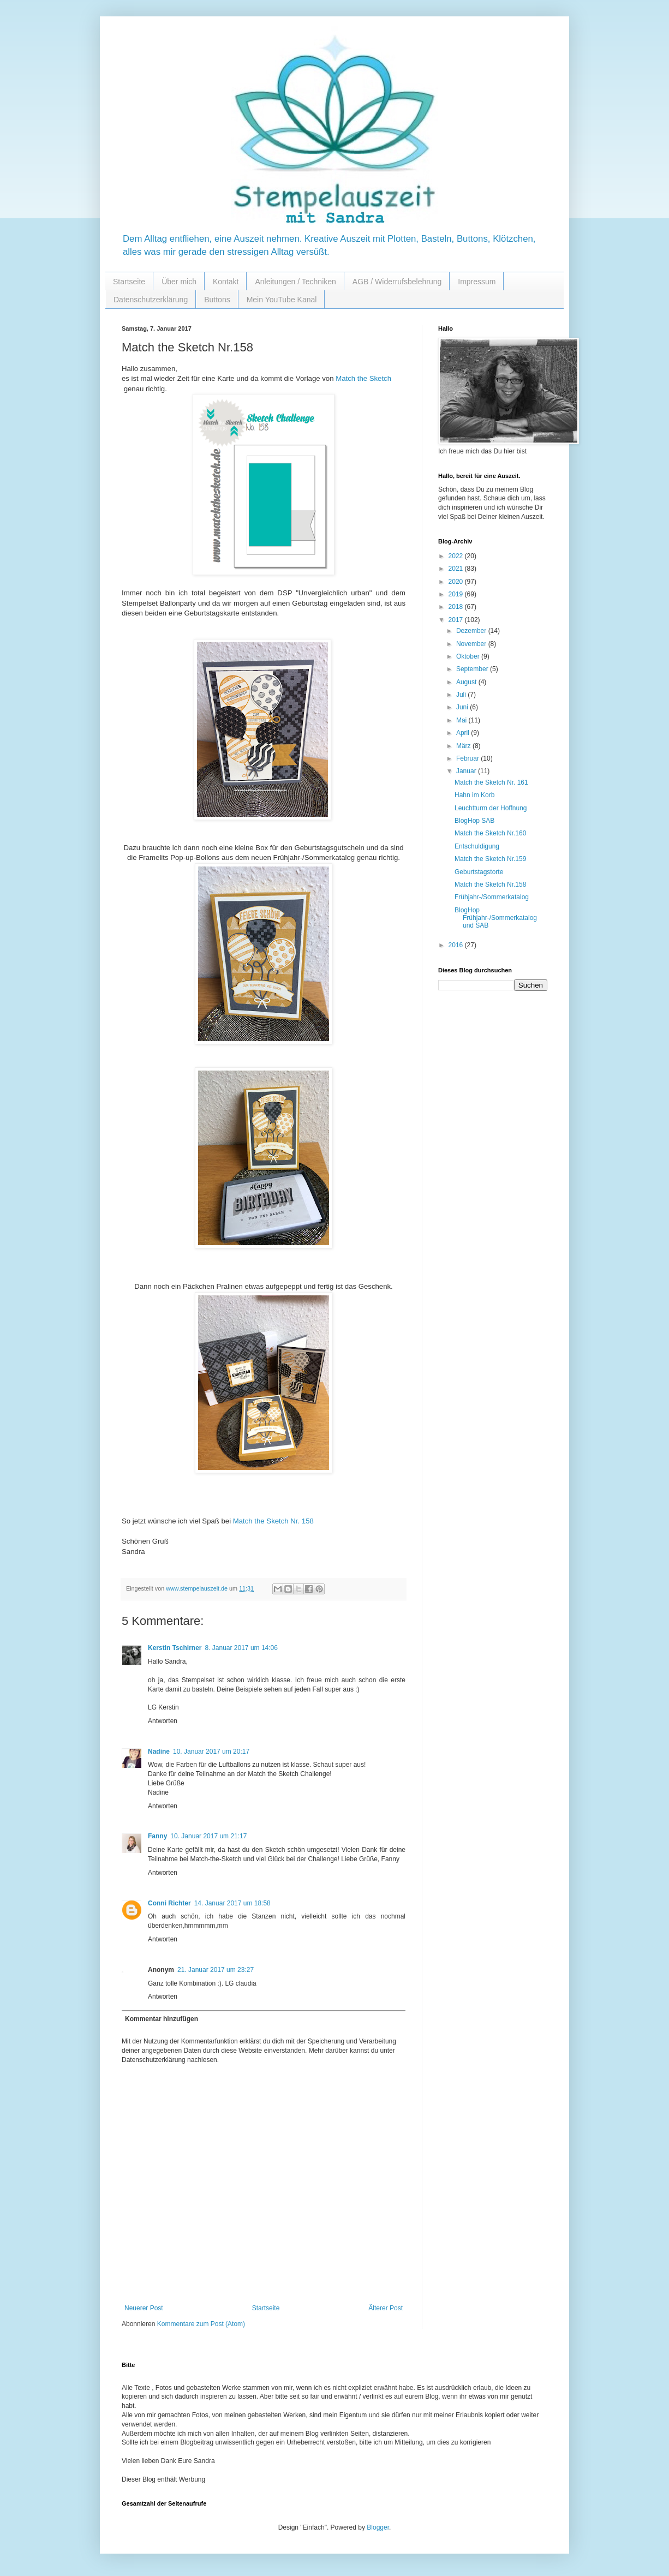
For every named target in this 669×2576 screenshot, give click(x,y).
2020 (457, 581)
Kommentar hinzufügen (161, 2019)
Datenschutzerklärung (151, 299)
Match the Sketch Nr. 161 (491, 782)
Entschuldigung (477, 846)
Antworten (162, 1721)
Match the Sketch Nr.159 (490, 859)
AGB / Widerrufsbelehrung (397, 281)
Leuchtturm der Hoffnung (491, 808)
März (464, 746)
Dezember (472, 631)
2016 (457, 945)
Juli (462, 694)
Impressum (476, 281)
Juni (463, 707)
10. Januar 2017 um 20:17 (211, 1751)
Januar (467, 771)
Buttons (217, 299)
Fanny (157, 1836)
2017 (457, 620)
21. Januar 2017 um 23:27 (215, 1970)
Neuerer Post (143, 2308)
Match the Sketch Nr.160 (490, 833)
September (473, 669)
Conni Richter (169, 1903)
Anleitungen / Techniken (295, 281)
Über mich (179, 281)
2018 (457, 607)
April (463, 733)
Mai (462, 720)
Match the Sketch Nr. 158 (273, 1521)
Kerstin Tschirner (174, 1648)
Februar (468, 758)
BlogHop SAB (474, 820)
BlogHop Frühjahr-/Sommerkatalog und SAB (496, 918)
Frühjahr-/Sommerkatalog (492, 897)
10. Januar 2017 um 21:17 (208, 1836)
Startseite (129, 281)
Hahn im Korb (474, 795)
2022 (457, 556)
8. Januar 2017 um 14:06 (241, 1648)
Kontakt (225, 281)
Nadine (159, 1751)
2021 (457, 568)
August (467, 682)
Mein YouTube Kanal (282, 299)
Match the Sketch (363, 378)
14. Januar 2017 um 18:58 (232, 1903)
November (472, 644)
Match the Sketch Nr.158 (490, 884)
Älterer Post (385, 2308)
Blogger (378, 2527)
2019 (457, 594)
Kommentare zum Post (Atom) (201, 2324)
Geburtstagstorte (479, 872)
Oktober (468, 656)
